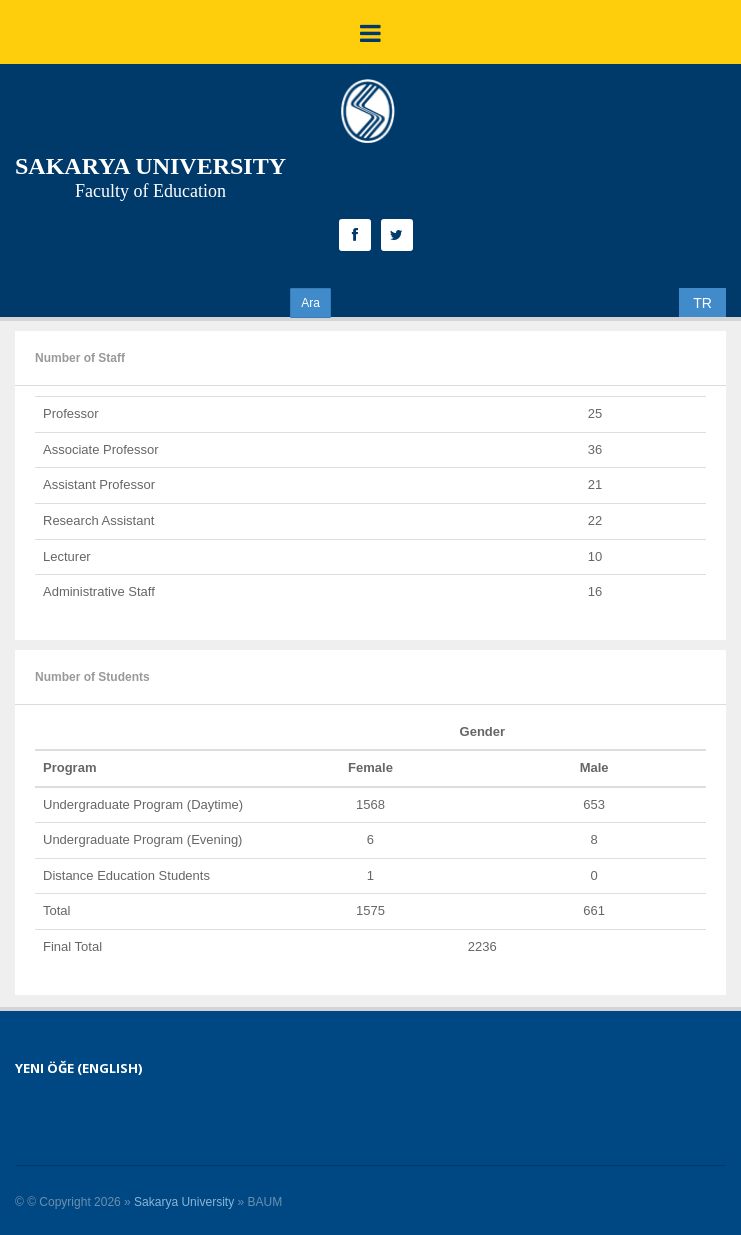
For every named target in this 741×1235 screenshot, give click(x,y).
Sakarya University (184, 1202)
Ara (310, 303)
